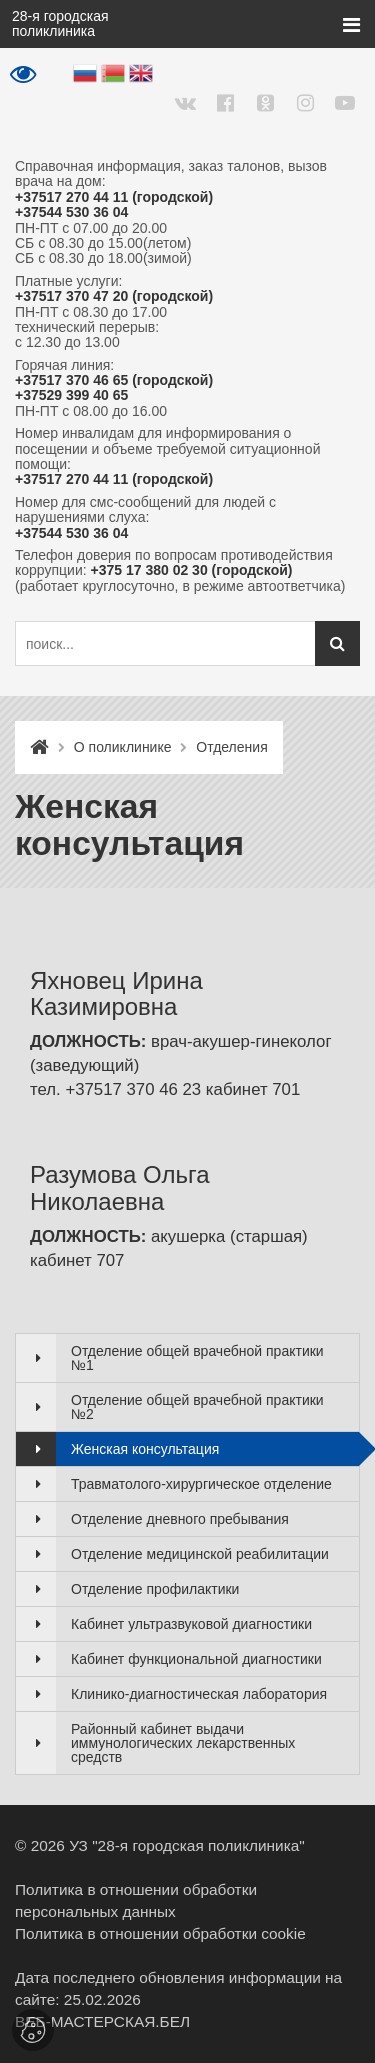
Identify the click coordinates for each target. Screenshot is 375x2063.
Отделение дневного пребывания (180, 1519)
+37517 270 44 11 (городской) (114, 197)
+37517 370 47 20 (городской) (114, 296)
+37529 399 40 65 (71, 395)
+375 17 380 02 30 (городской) (192, 570)
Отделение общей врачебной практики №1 (197, 1358)
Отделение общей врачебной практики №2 (197, 1407)
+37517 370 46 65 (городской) (114, 380)
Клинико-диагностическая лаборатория (199, 1694)
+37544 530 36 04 (71, 212)
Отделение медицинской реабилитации (200, 1554)
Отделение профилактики (155, 1589)
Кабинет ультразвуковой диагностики (191, 1624)
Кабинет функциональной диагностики (196, 1659)
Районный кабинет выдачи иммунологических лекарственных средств (183, 1743)
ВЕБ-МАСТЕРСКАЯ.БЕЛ (102, 2021)
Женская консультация (145, 1449)
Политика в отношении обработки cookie (160, 1933)
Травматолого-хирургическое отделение (201, 1484)
